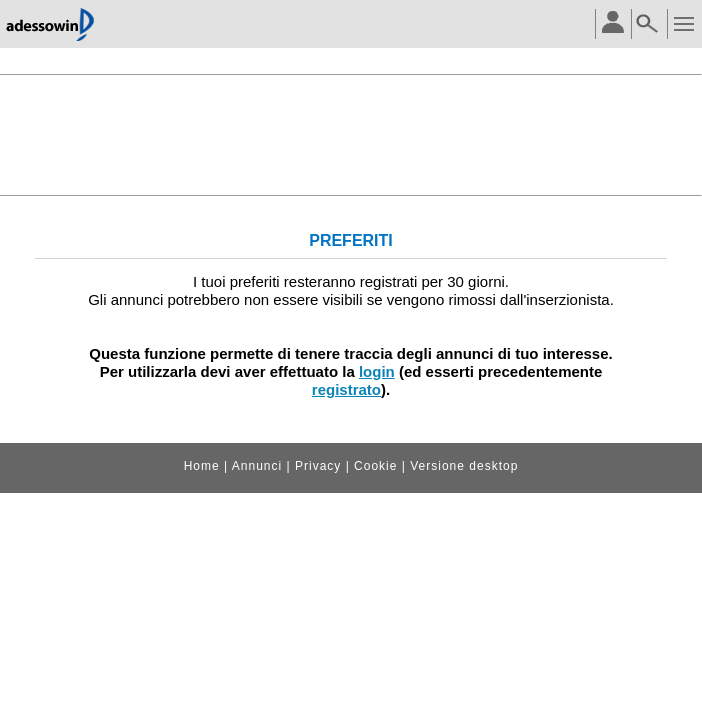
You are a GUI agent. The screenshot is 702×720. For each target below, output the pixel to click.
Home (202, 466)
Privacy (318, 466)
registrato (346, 389)
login (377, 371)
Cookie (375, 466)
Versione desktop (464, 466)
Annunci (257, 466)
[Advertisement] (351, 133)
